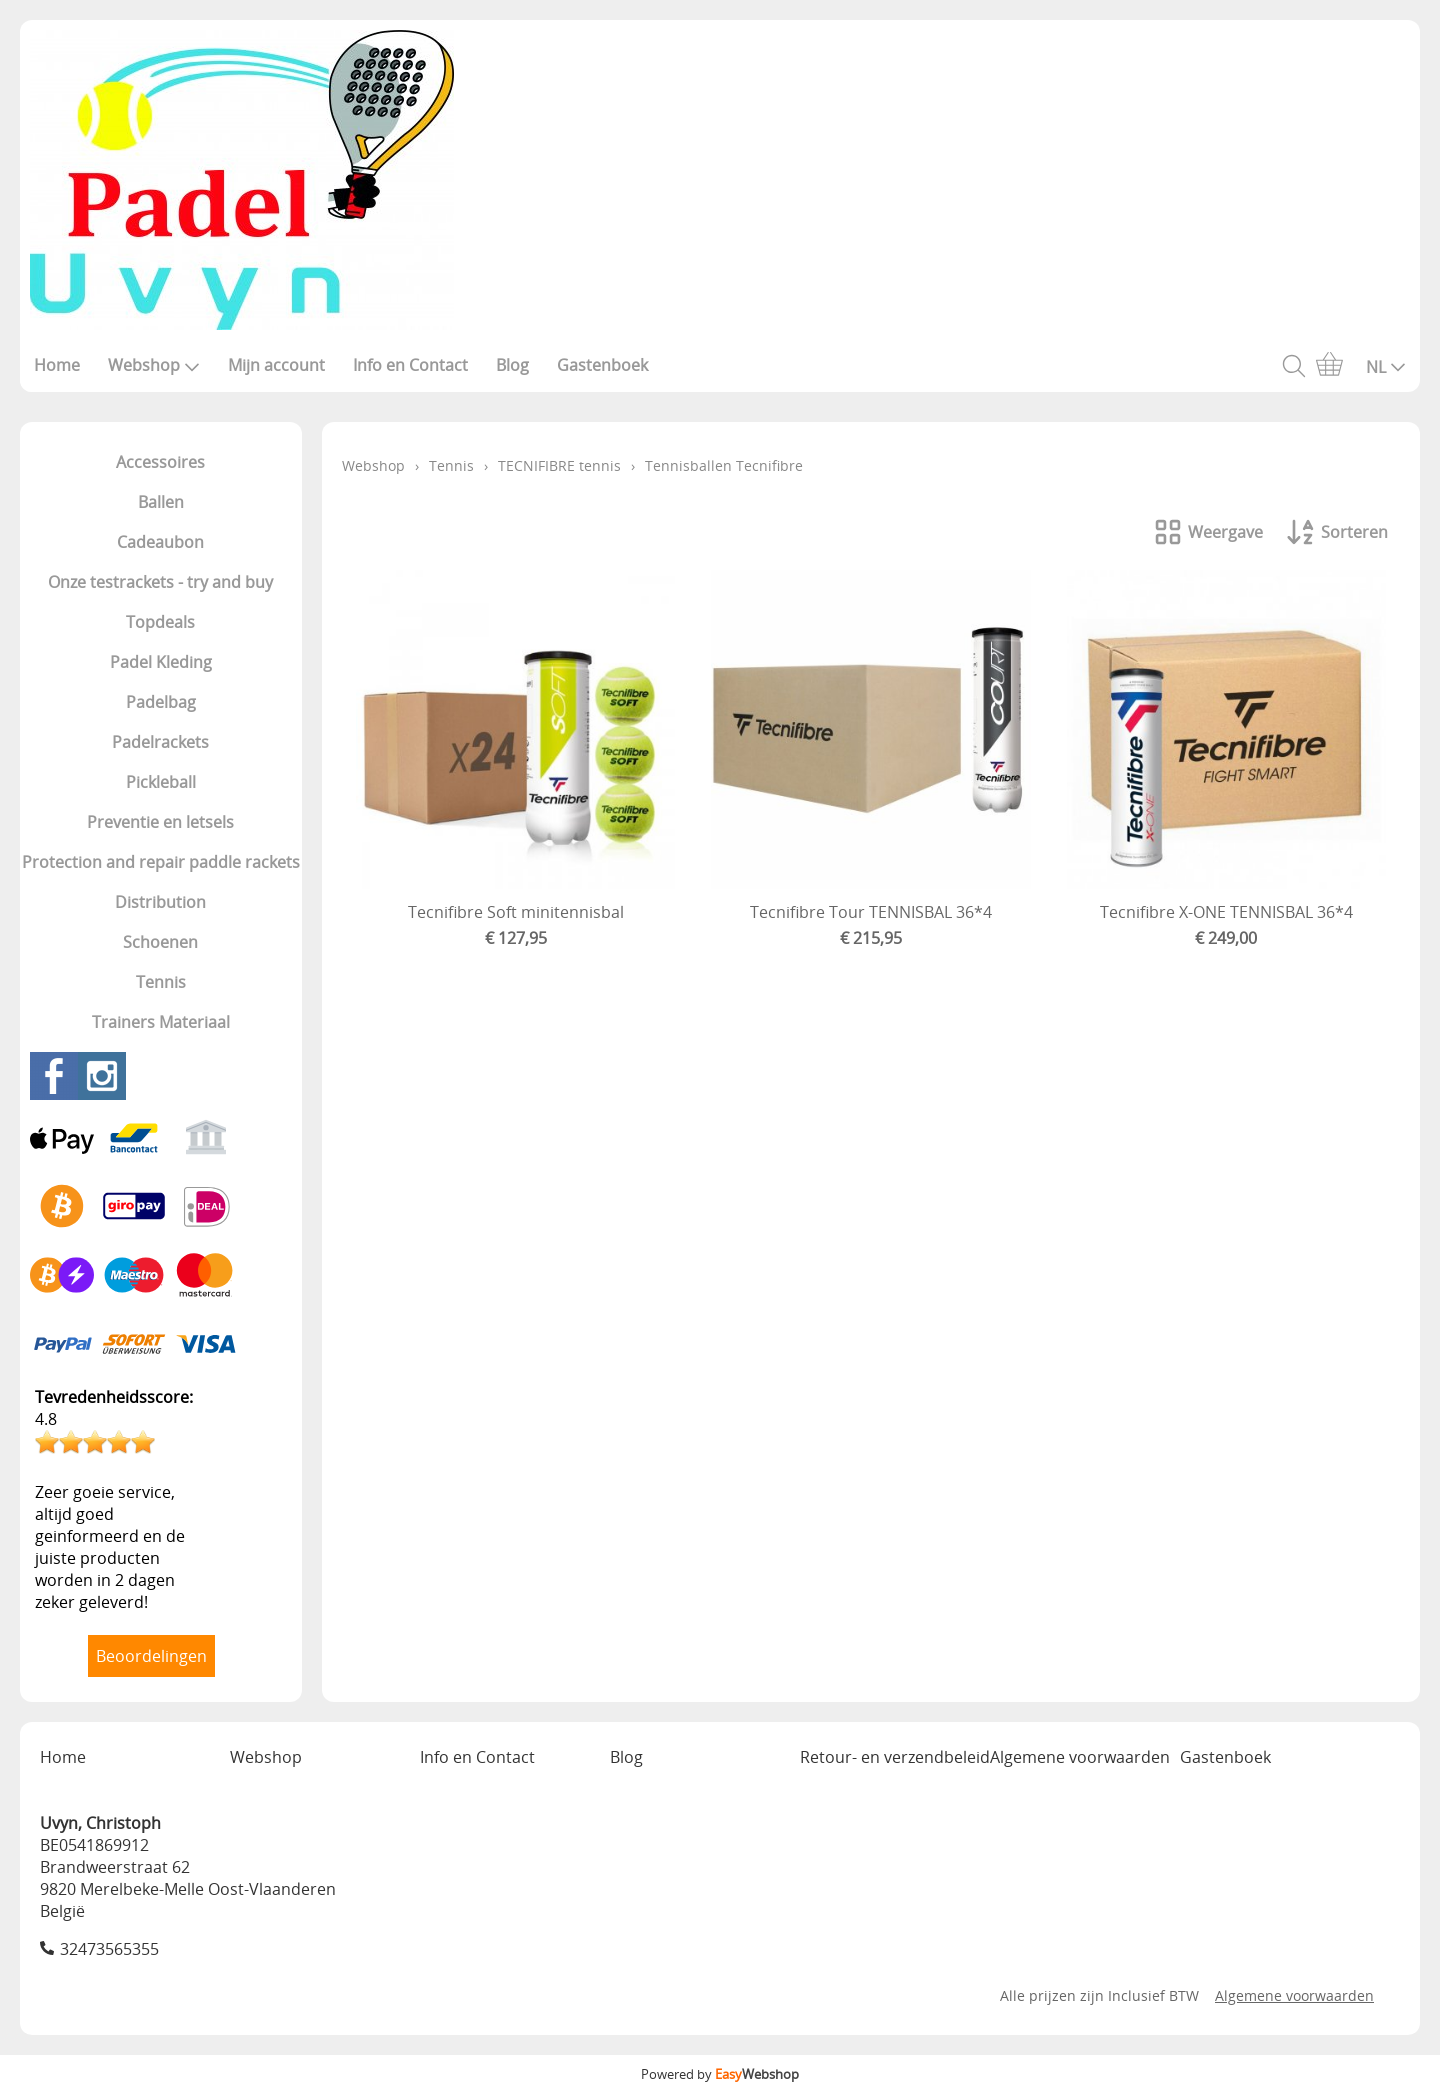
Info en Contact (410, 365)
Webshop (154, 365)
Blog (512, 365)
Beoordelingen (151, 1656)
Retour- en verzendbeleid (895, 1757)
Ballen (161, 502)
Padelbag (161, 702)
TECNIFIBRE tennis (559, 465)
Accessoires (160, 462)
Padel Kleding (161, 662)
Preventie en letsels (160, 822)
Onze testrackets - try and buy (160, 582)
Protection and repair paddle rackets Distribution (161, 882)
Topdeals (160, 622)
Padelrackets (160, 742)
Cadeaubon (160, 542)
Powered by (720, 2074)
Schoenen (160, 942)
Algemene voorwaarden (1080, 1757)
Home (57, 365)
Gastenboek (602, 365)
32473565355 (109, 1949)
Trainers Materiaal (161, 1022)
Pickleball (161, 782)
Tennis (161, 982)
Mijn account (276, 365)
